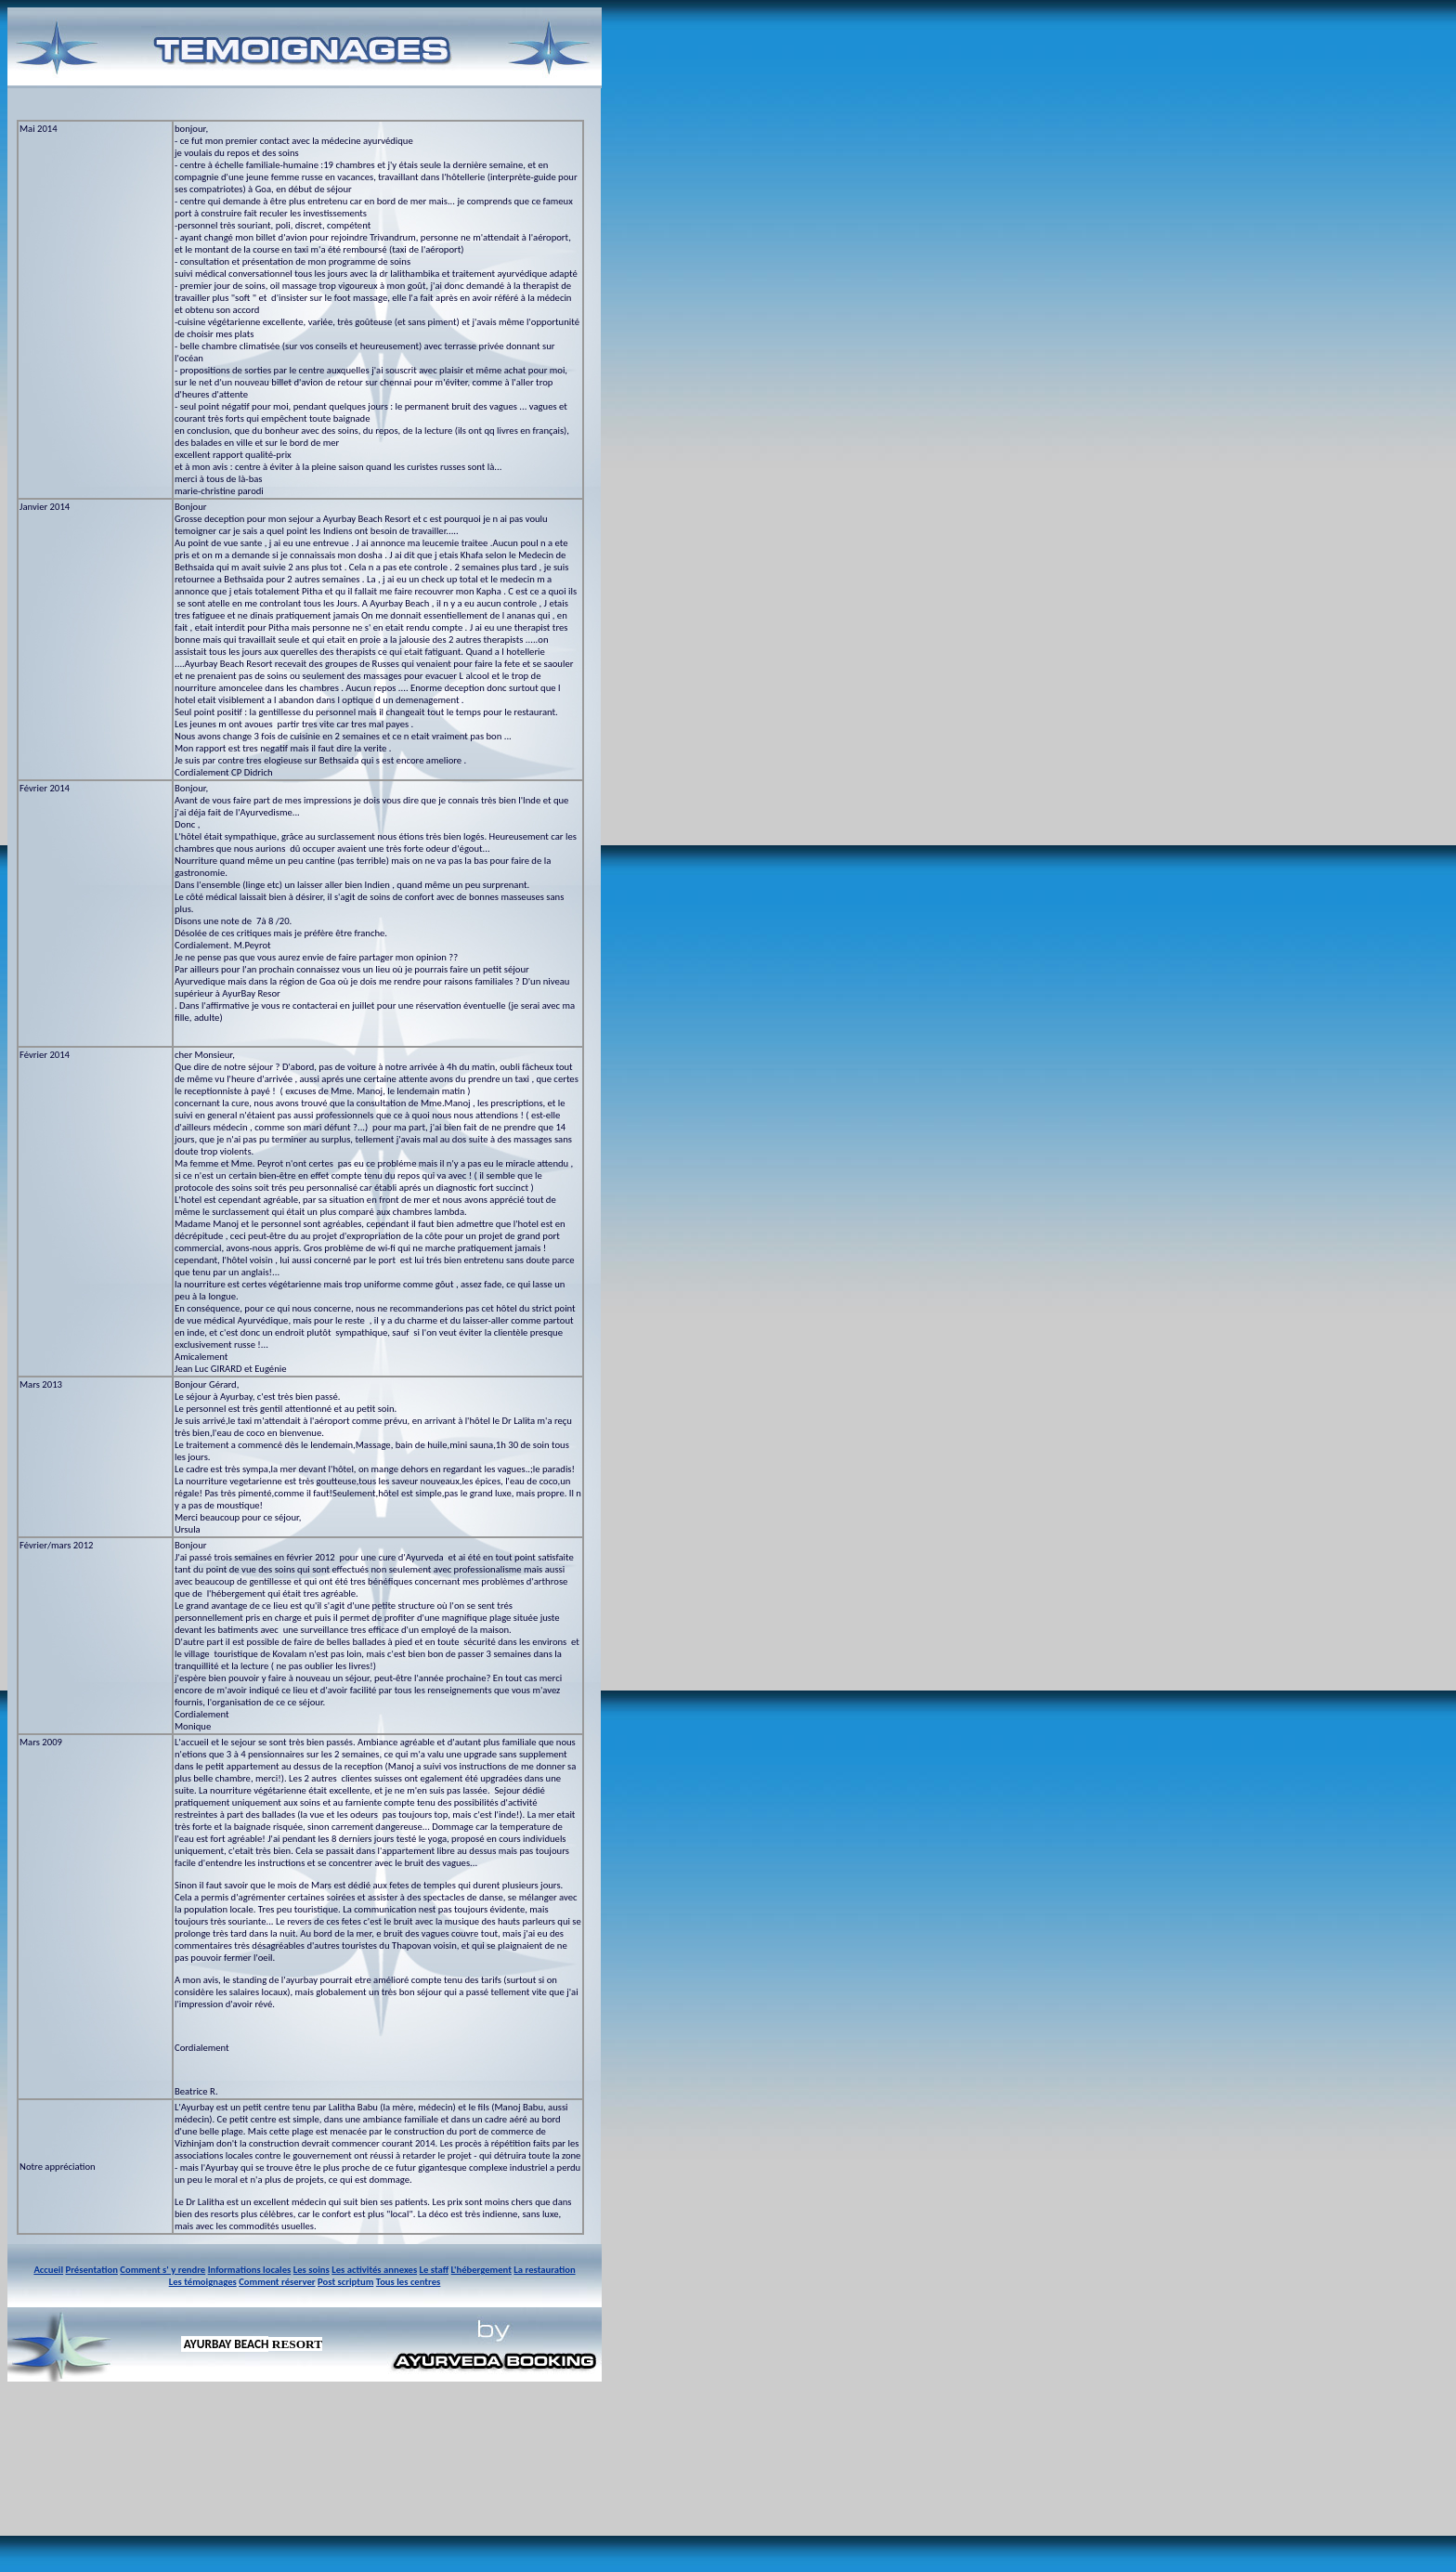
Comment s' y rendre (162, 2270)
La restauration (544, 2270)
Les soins (311, 2270)
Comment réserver (277, 2282)
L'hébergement (481, 2270)
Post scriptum (345, 2282)
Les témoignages (203, 2282)
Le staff (434, 2270)
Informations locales (250, 2270)
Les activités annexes (374, 2270)
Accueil (48, 2270)
